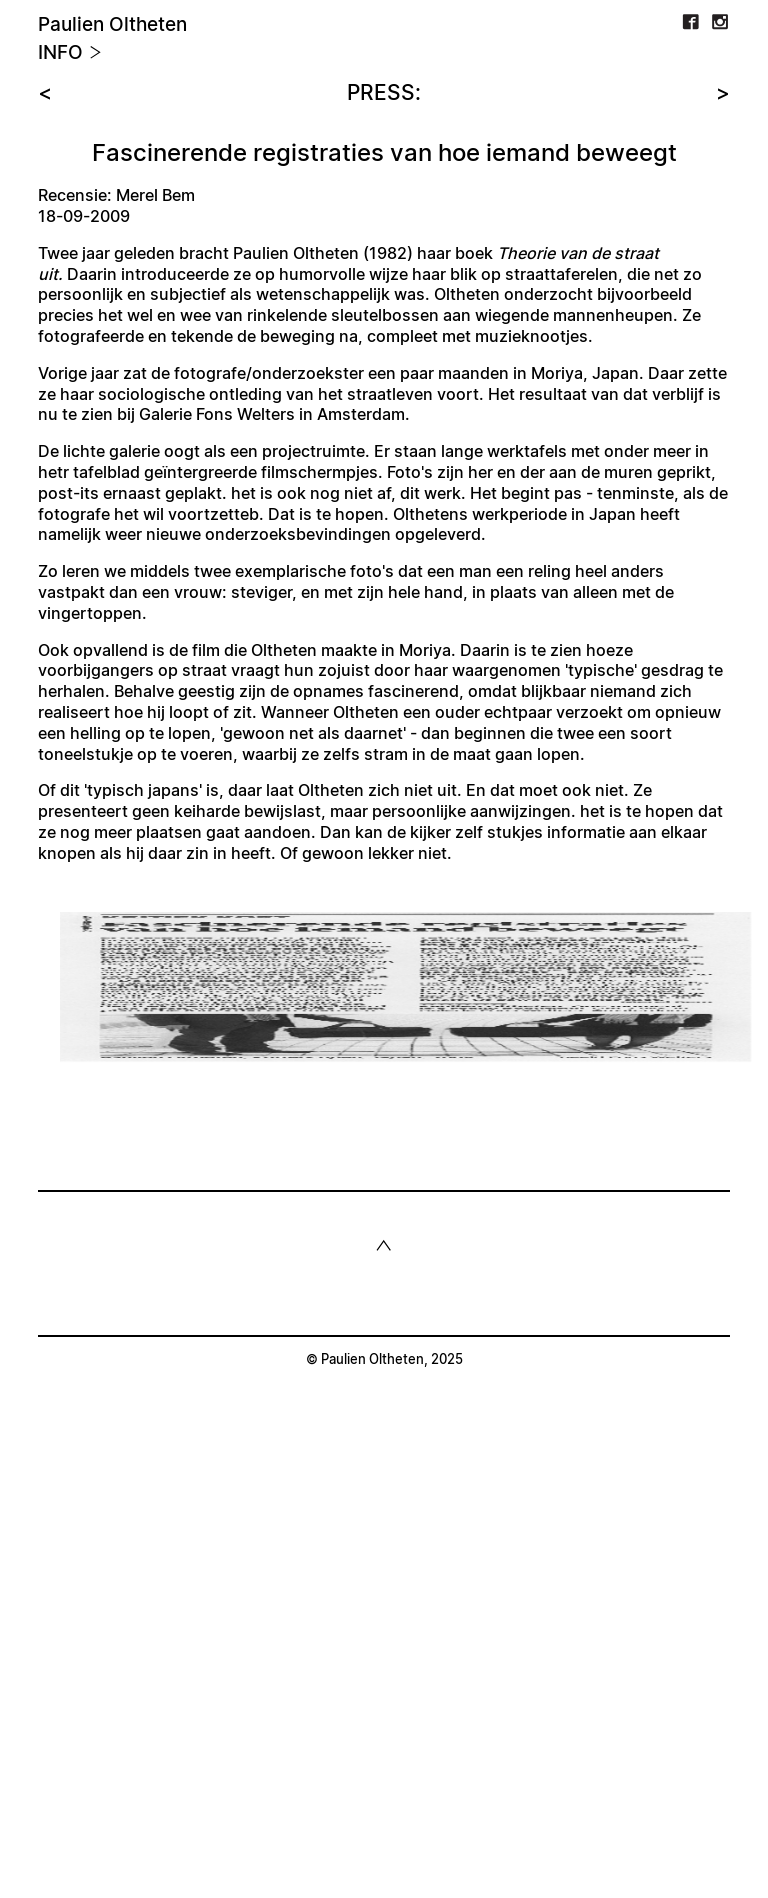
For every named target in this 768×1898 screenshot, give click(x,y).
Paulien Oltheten (112, 25)
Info (70, 53)
